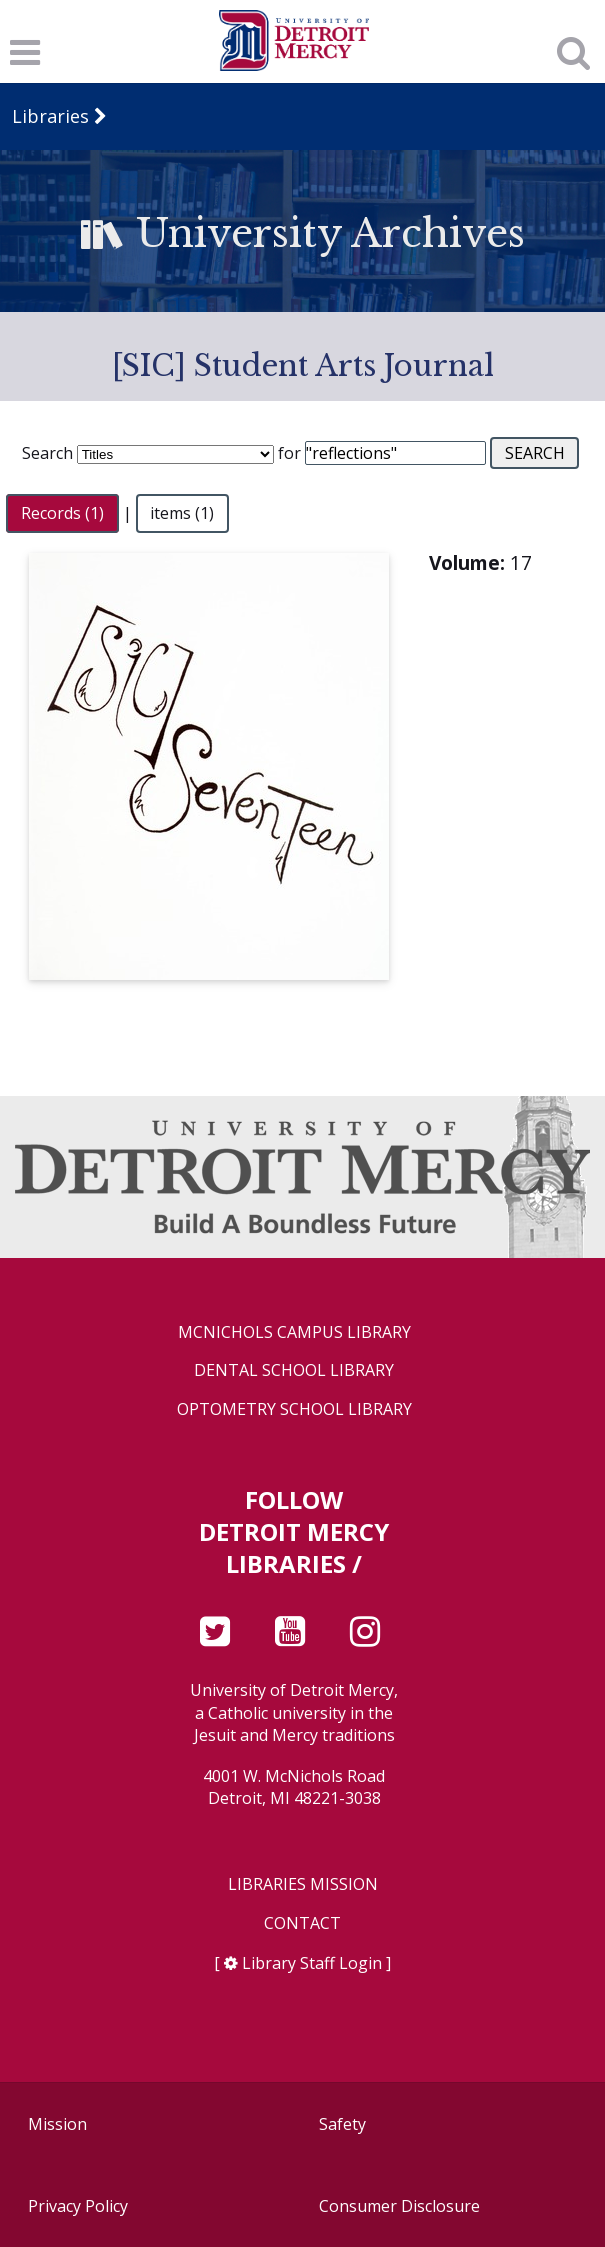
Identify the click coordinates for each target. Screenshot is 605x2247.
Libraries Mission (303, 1884)
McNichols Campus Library (294, 1332)
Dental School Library (294, 1370)
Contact (302, 1923)
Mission (57, 2124)
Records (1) (62, 513)
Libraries (50, 116)
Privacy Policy (78, 2206)
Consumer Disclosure (399, 2206)
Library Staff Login (312, 1963)
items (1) (182, 513)
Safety (342, 2124)
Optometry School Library (294, 1409)
